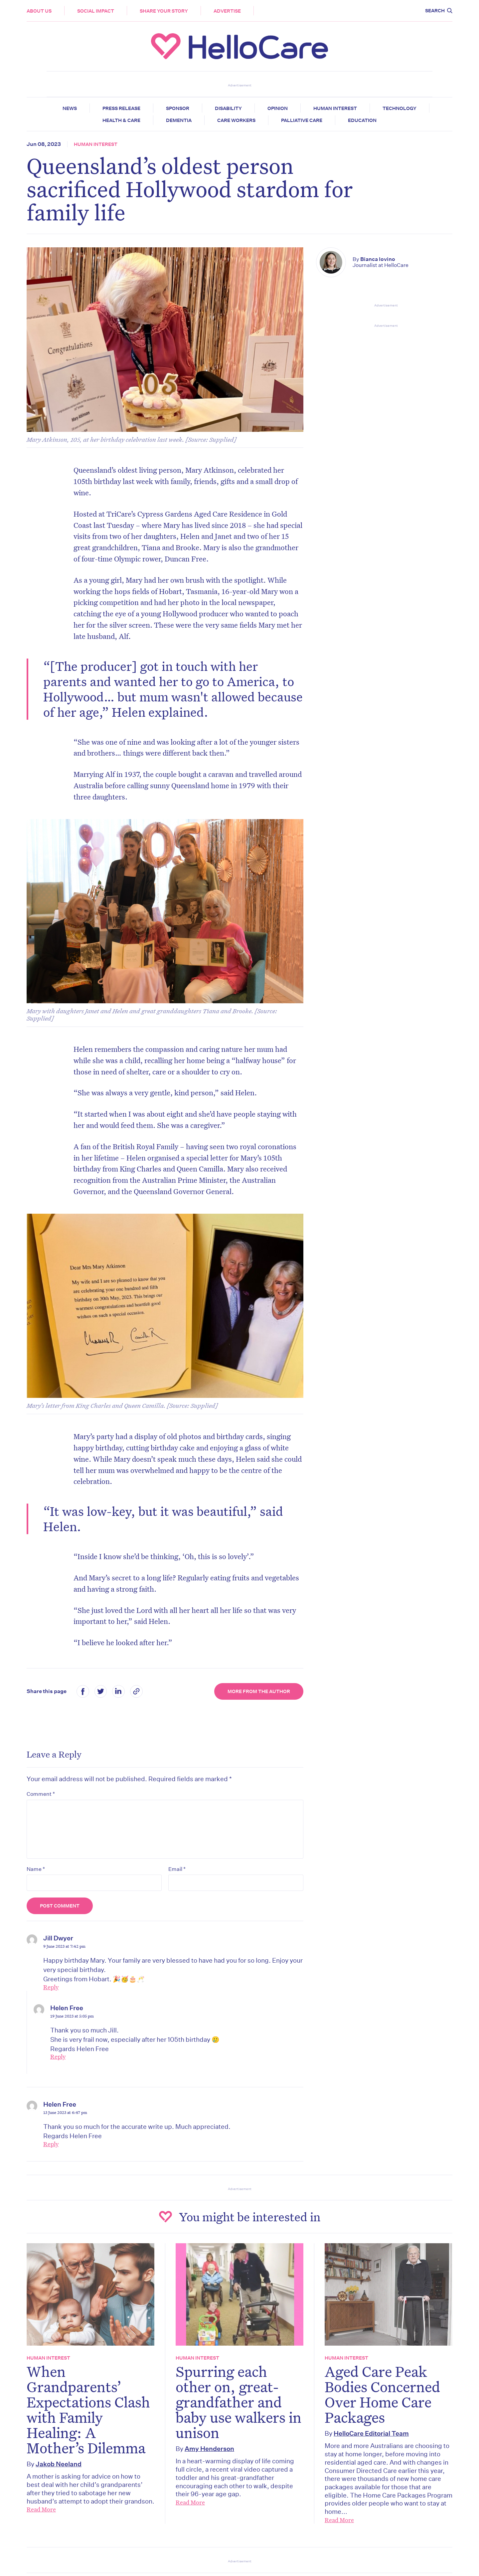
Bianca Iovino (377, 259)
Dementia (179, 120)
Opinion (277, 108)
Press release (121, 108)
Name (36, 1869)
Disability (228, 108)
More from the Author (259, 1691)
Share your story (164, 11)
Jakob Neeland (58, 2464)
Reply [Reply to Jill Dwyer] (51, 1987)
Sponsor (177, 108)
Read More (41, 2509)
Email (177, 1869)
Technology (399, 108)
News (70, 108)
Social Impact (95, 11)
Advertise (227, 11)
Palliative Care (301, 120)
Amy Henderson (209, 2448)
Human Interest (335, 108)
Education (362, 120)
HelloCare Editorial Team (371, 2433)
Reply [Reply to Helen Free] (58, 2056)
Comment (41, 1793)
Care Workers (236, 120)
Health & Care (121, 120)
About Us (39, 11)
